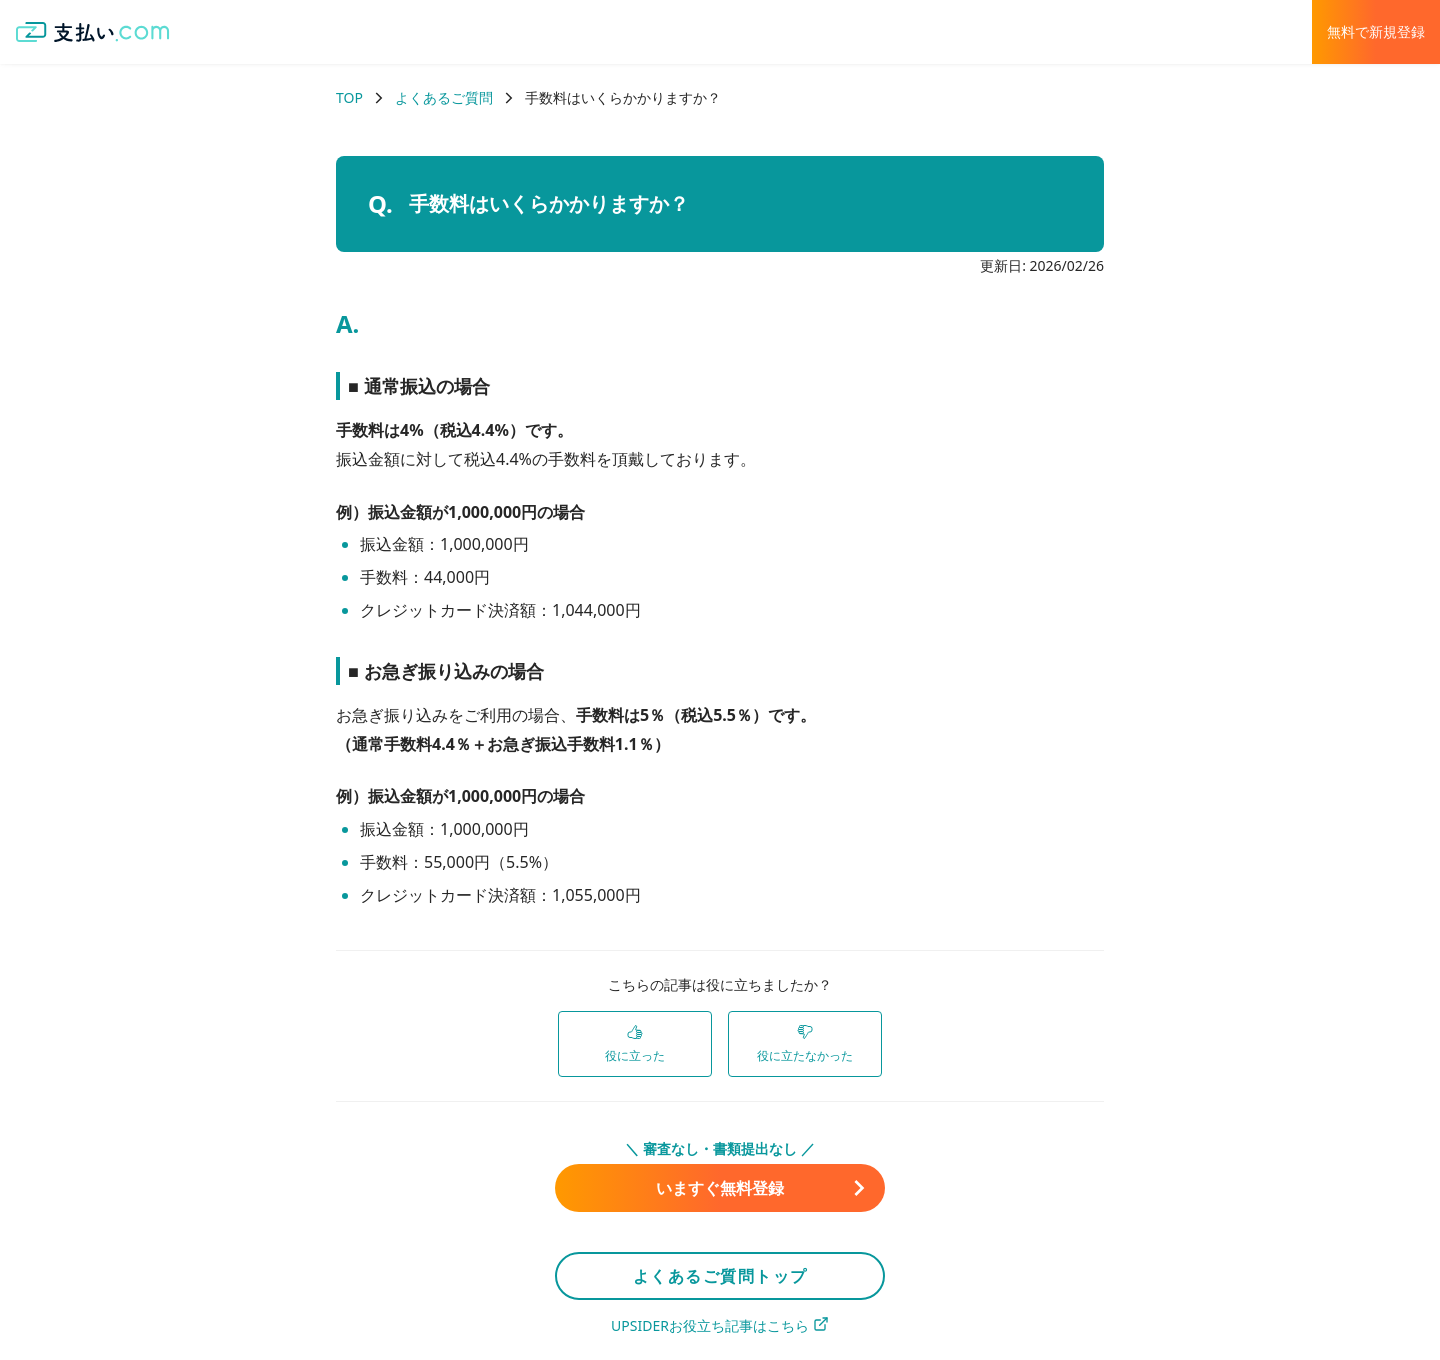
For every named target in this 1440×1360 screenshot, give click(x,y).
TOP (349, 97)
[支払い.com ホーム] (93, 32)
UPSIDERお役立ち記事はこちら (720, 1325)
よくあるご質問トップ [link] (720, 1276)
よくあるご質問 (444, 97)
